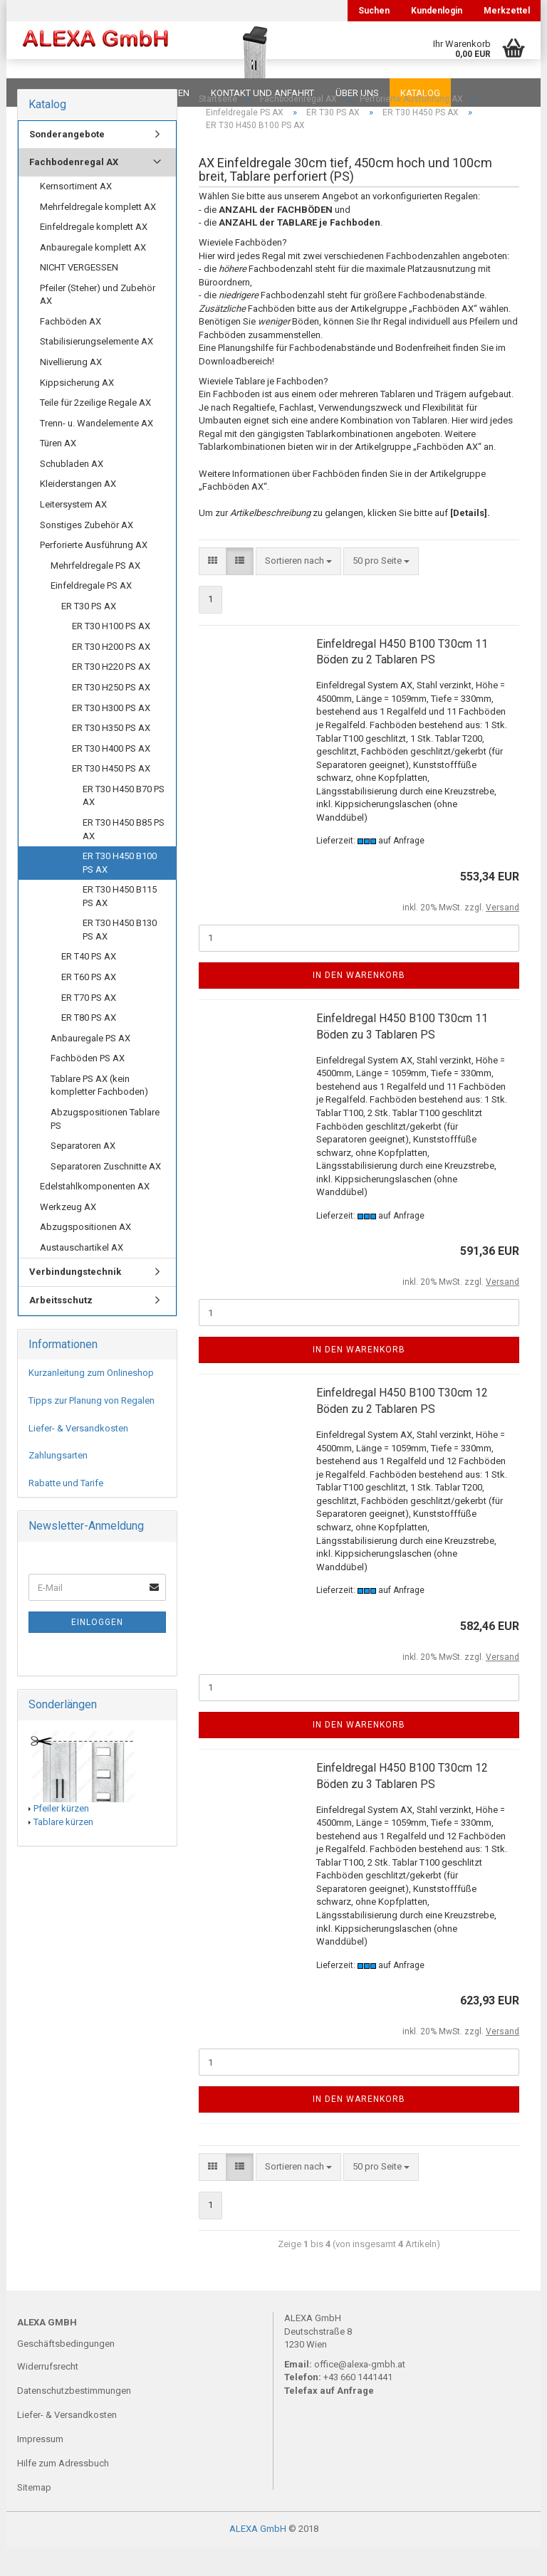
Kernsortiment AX (76, 214)
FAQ (106, 93)
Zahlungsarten (58, 1483)
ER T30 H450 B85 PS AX (124, 858)
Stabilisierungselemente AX (96, 369)
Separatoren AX (83, 1174)
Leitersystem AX (73, 532)
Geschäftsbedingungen (66, 2372)
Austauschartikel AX (81, 1276)
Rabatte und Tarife (65, 1511)
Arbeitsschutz (61, 1328)
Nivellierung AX (71, 390)
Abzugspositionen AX (85, 1255)
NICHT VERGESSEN (79, 295)
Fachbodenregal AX (73, 190)
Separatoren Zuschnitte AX (106, 1194)
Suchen (374, 11)
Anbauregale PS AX (90, 1066)
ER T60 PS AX (88, 1005)
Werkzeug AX (68, 1235)
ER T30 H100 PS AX (111, 654)
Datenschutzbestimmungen (74, 2419)
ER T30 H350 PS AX (111, 756)
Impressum (40, 2467)
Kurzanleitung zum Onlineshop (91, 1401)
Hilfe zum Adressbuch (63, 2491)
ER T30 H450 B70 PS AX (124, 824)
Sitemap (34, 2516)
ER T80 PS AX (88, 1046)
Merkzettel (507, 11)
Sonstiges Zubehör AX (86, 553)
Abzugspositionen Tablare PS (105, 1147)
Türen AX (58, 471)
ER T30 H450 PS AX (111, 797)
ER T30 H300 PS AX (111, 736)
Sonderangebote (67, 162)
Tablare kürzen (63, 1850)
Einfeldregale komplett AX (93, 255)
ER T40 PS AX (88, 984)
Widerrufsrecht (47, 2395)
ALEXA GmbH (257, 2557)
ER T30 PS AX (88, 634)
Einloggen (97, 1651)
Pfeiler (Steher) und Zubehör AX (97, 323)
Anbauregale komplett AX (93, 275)
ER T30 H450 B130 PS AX (120, 958)
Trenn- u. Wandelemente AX (96, 451)
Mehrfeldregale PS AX (95, 594)
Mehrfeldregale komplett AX (98, 235)
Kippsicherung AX (77, 411)
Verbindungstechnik (75, 1300)
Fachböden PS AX (88, 1086)
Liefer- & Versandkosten (78, 1456)
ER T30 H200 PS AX (111, 675)
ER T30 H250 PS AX (111, 715)
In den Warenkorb (359, 1004)
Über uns (357, 93)
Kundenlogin (436, 11)
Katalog (420, 93)
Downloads (47, 93)
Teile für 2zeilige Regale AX (95, 431)
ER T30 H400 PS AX (111, 777)
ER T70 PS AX (88, 1026)
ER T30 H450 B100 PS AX (120, 891)
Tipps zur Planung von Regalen (91, 1429)
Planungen (162, 93)
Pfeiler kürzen (61, 1836)
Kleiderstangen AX (78, 512)
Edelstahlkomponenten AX (95, 1214)
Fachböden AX (70, 350)
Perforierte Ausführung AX (93, 573)
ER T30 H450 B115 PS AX (120, 925)
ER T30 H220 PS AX (111, 695)
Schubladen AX (71, 492)
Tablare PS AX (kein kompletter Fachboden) (99, 1114)
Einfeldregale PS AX (91, 614)
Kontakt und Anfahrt (262, 93)
